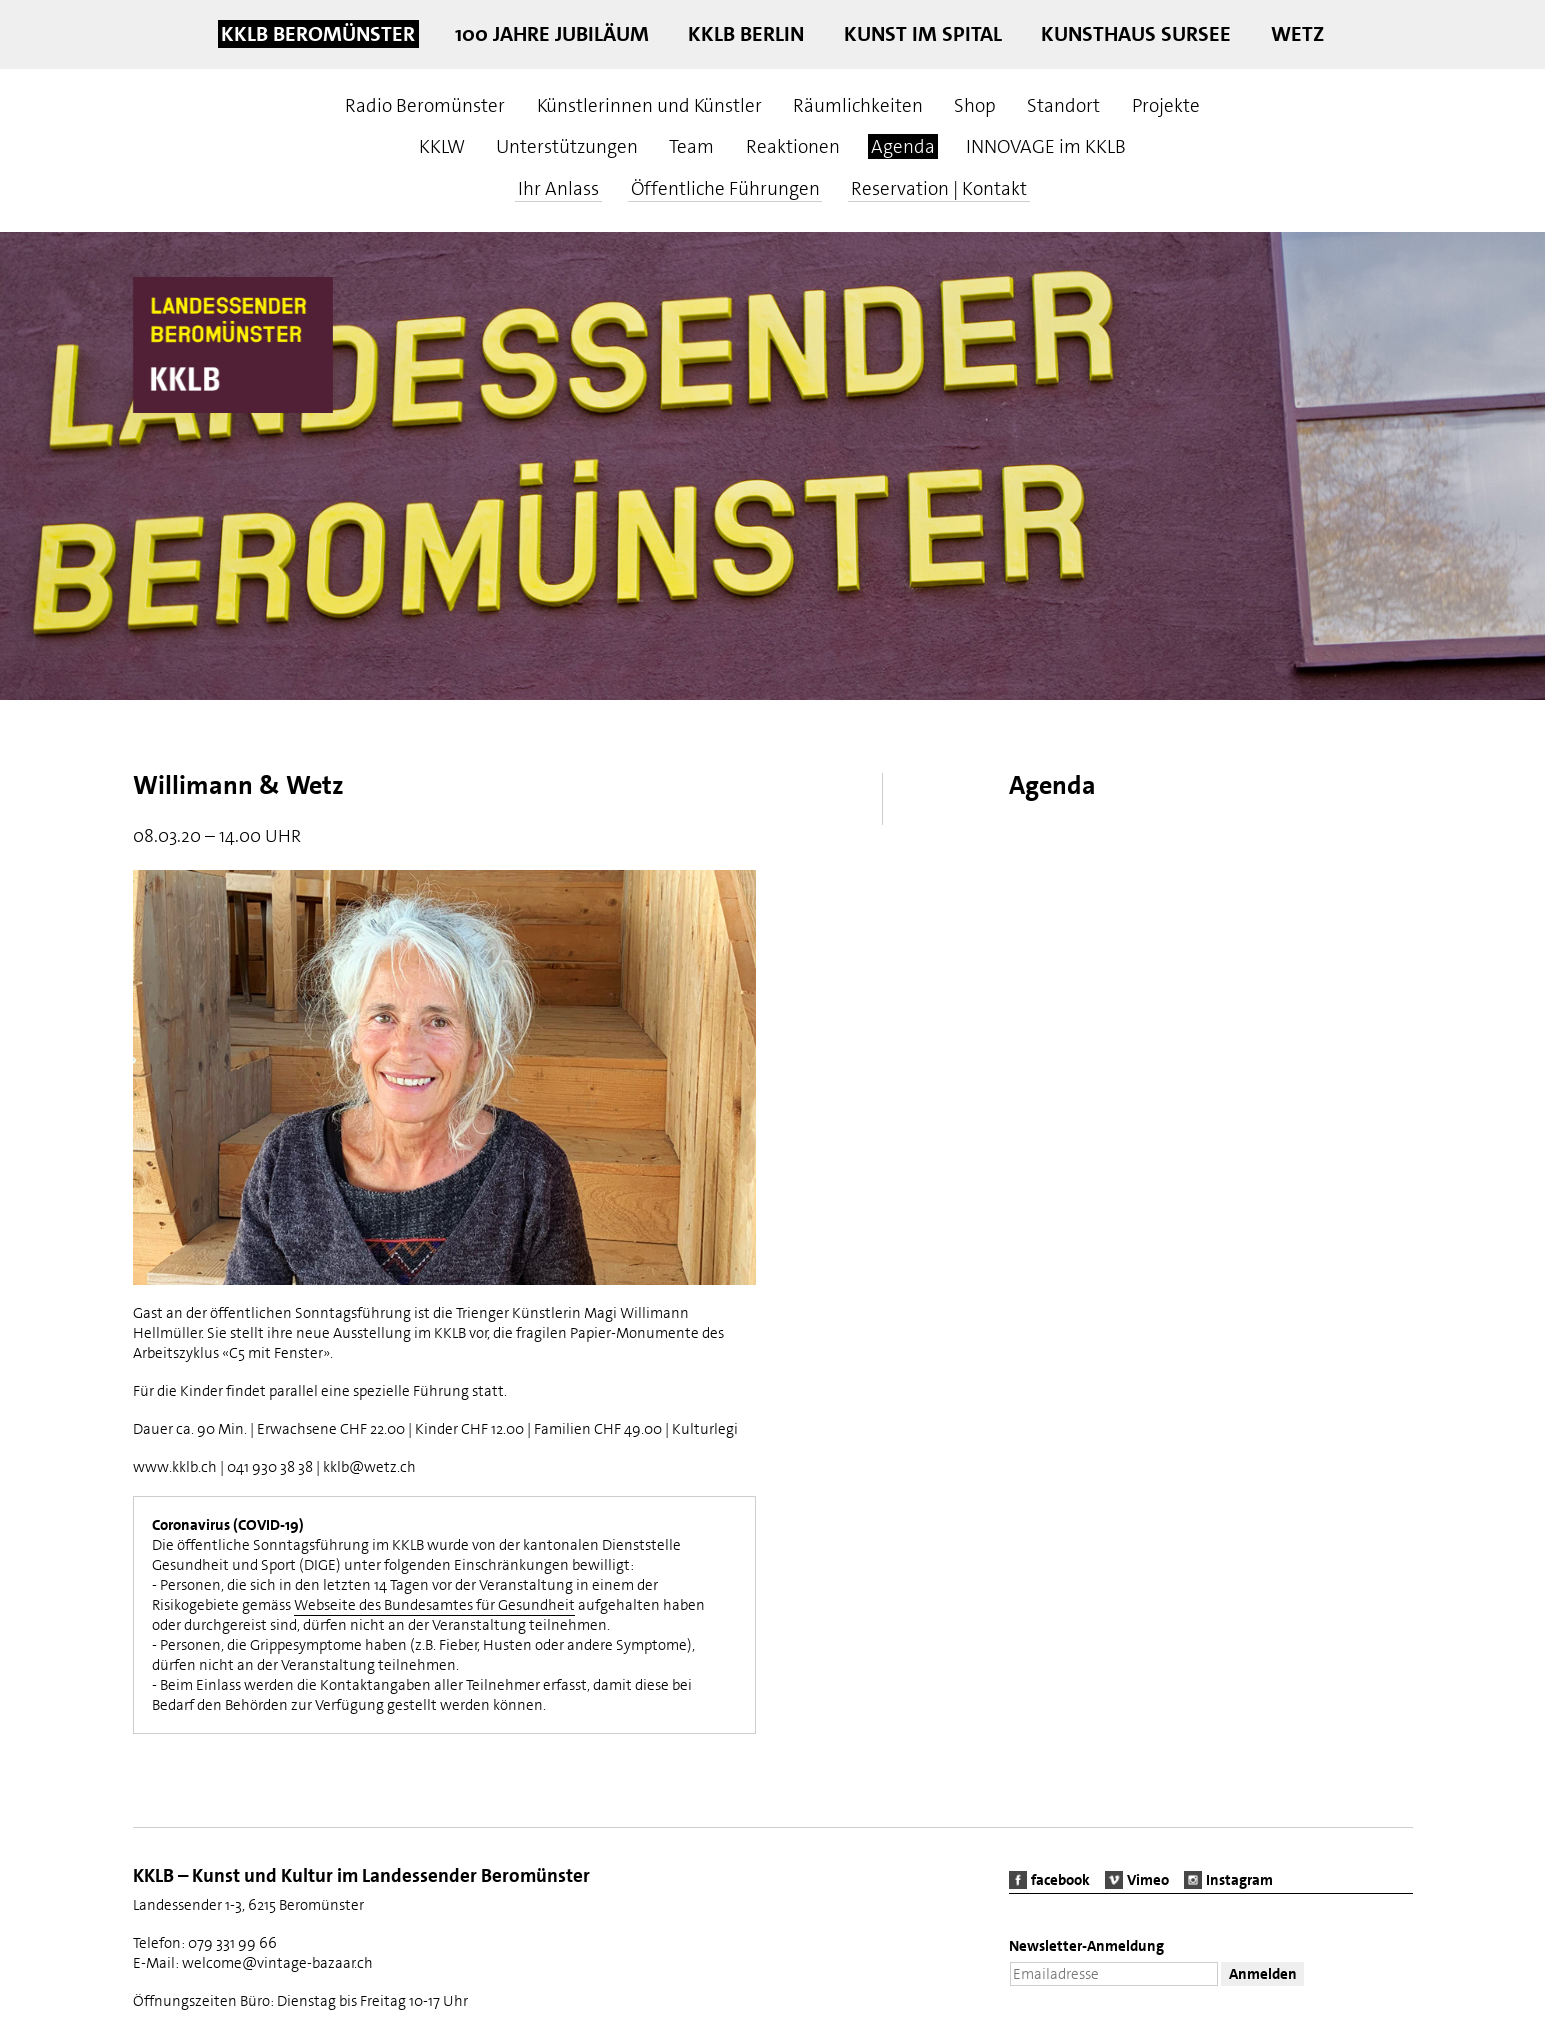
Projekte (1166, 105)
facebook (1060, 1880)
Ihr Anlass (558, 188)
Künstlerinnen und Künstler (649, 105)
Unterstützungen (567, 146)
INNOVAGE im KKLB (1046, 146)
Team (691, 146)
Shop (975, 105)
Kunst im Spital (923, 34)
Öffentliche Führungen (725, 188)
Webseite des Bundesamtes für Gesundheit (434, 1605)
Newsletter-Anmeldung (1086, 1946)
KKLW (442, 146)
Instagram (1239, 1880)
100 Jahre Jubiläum (552, 34)
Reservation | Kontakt (939, 188)
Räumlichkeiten (858, 105)
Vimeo (1148, 1880)
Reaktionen (793, 146)
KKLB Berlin (746, 34)
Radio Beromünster (425, 105)
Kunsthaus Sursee (1136, 34)
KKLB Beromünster (318, 34)
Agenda (903, 146)
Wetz (1297, 34)
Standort (1063, 105)
